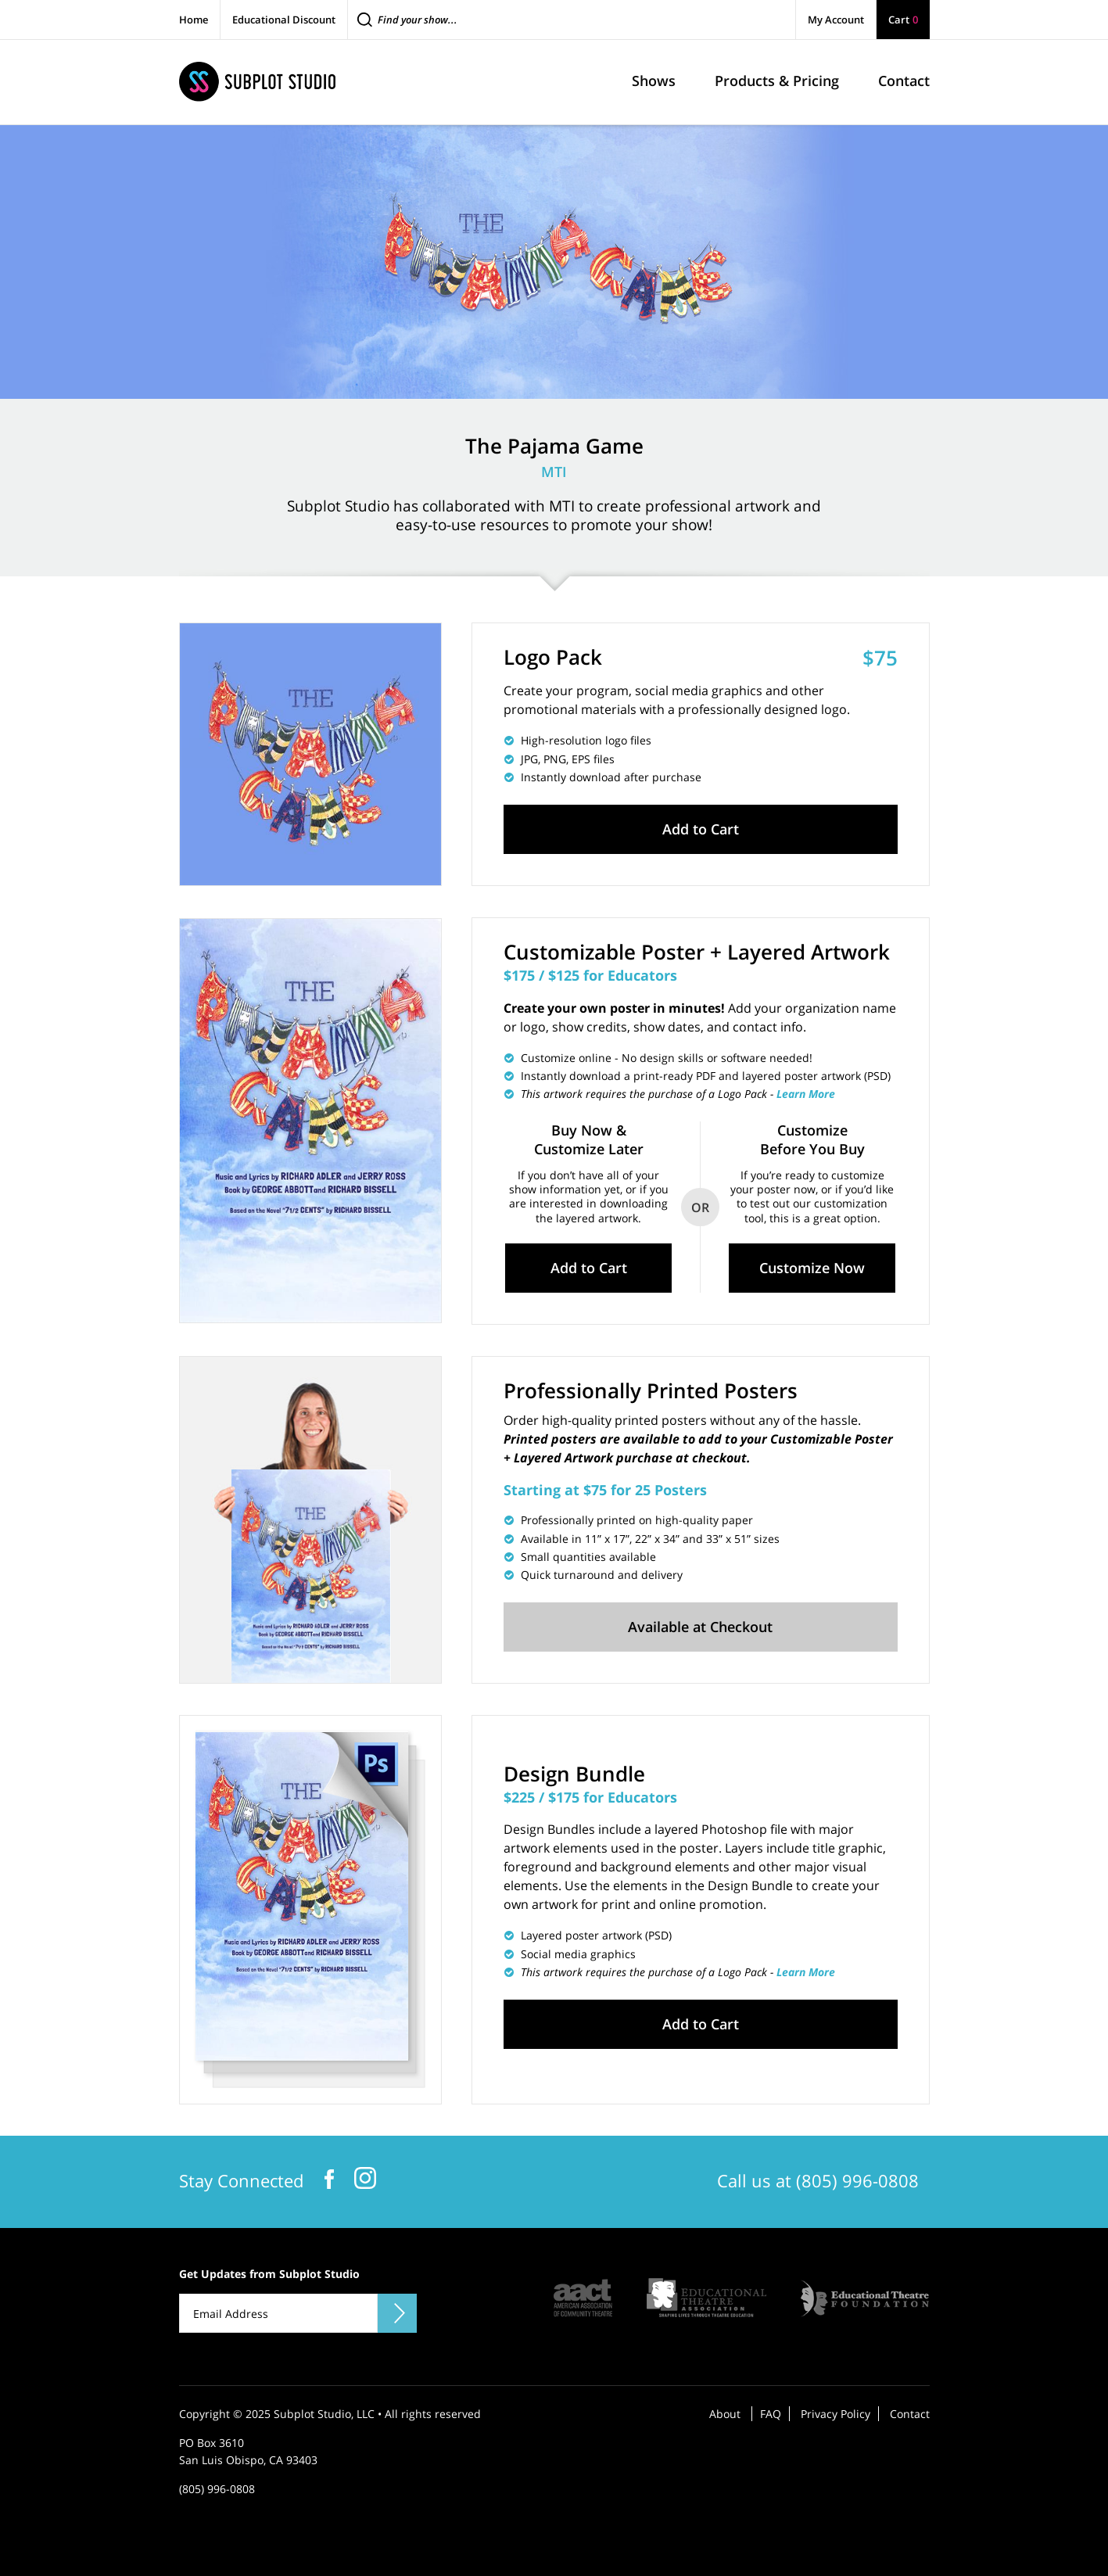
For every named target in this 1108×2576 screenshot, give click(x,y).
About (724, 2413)
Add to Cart (700, 829)
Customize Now (812, 1267)
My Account (836, 20)
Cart (903, 20)
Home (193, 20)
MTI (554, 471)
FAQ (770, 2413)
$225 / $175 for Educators (590, 1797)
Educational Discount (283, 20)
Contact (910, 2413)
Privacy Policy (835, 2413)
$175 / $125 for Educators (590, 975)
